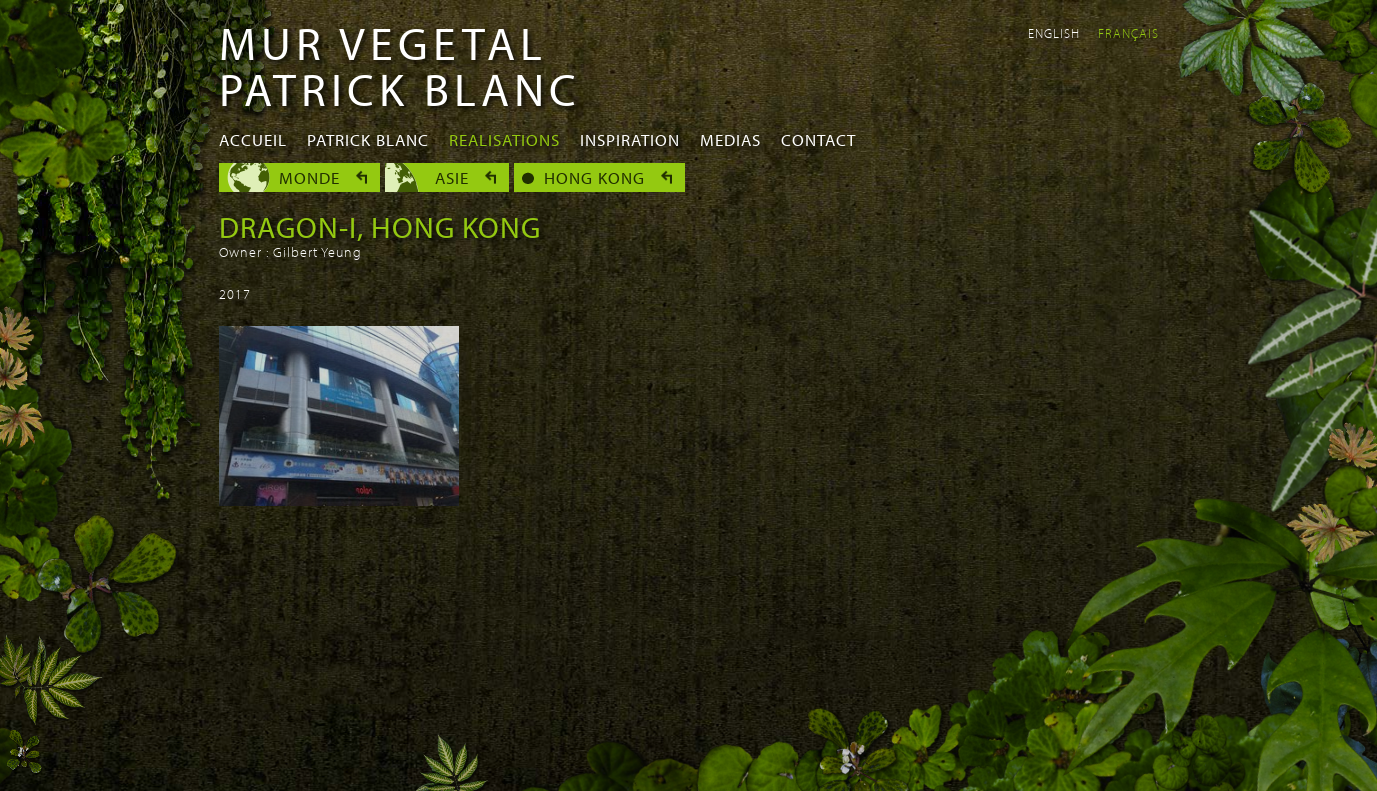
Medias (730, 139)
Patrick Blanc (368, 139)
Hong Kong (594, 177)
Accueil (253, 139)
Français (1128, 33)
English (1054, 33)
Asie (452, 177)
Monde (309, 177)
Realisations (504, 139)
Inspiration (630, 139)
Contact (818, 139)
